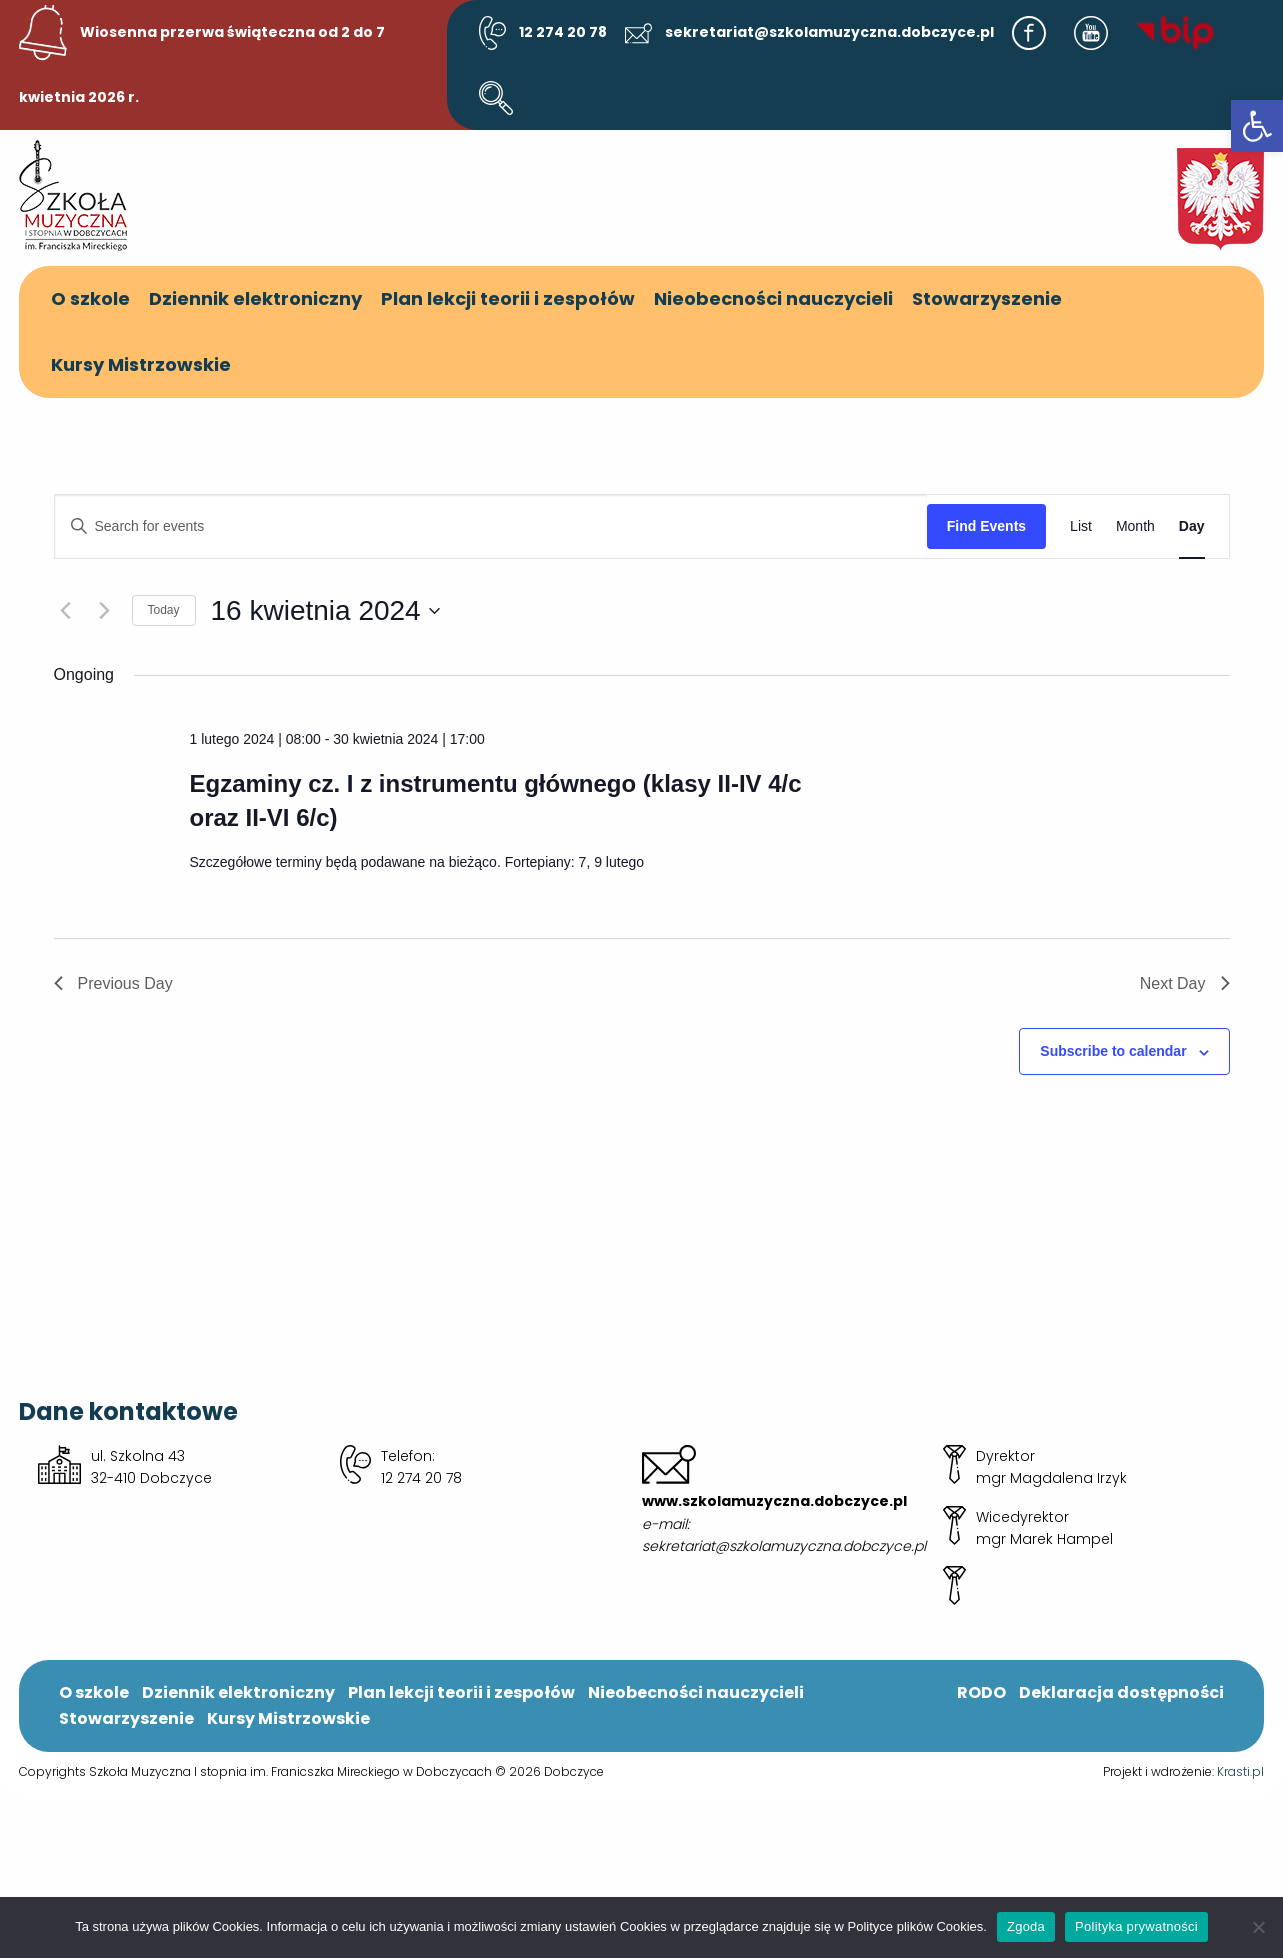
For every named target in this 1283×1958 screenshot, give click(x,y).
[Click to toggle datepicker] (325, 611)
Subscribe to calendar (1113, 1051)
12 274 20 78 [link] (543, 32)
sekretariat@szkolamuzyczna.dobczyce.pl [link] (810, 32)
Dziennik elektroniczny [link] (255, 298)
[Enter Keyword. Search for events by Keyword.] (491, 526)
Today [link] (164, 610)
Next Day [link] (1185, 983)
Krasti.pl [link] (1240, 1771)
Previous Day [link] (113, 983)
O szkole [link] (90, 298)
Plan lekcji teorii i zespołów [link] (508, 298)
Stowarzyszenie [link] (987, 298)
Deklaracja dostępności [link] (1121, 1692)
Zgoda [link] (1026, 1926)
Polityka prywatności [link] (1136, 1926)
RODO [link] (981, 1692)
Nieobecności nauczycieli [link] (773, 298)
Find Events (986, 526)
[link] (1257, 126)
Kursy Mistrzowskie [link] (141, 364)
